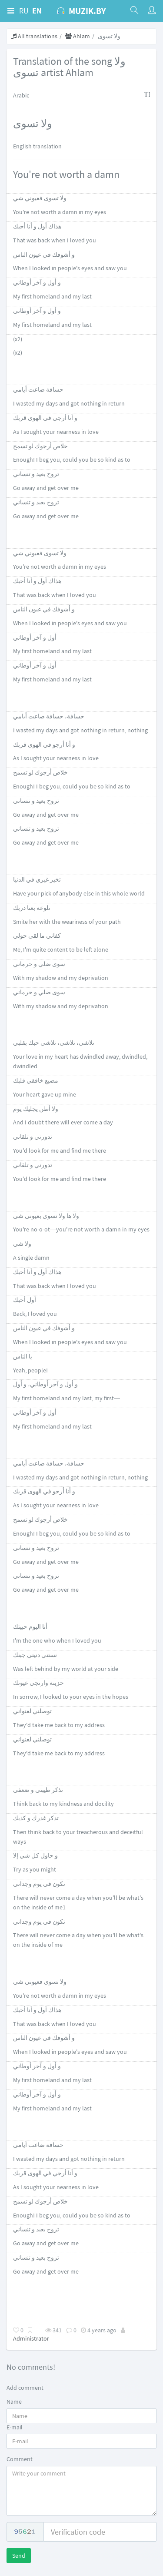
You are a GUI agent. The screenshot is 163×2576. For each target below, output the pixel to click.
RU (24, 11)
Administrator (31, 2338)
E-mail (15, 2427)
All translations (34, 36)
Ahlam (77, 36)
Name (14, 2401)
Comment (20, 2459)
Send (18, 2555)
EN (37, 11)
